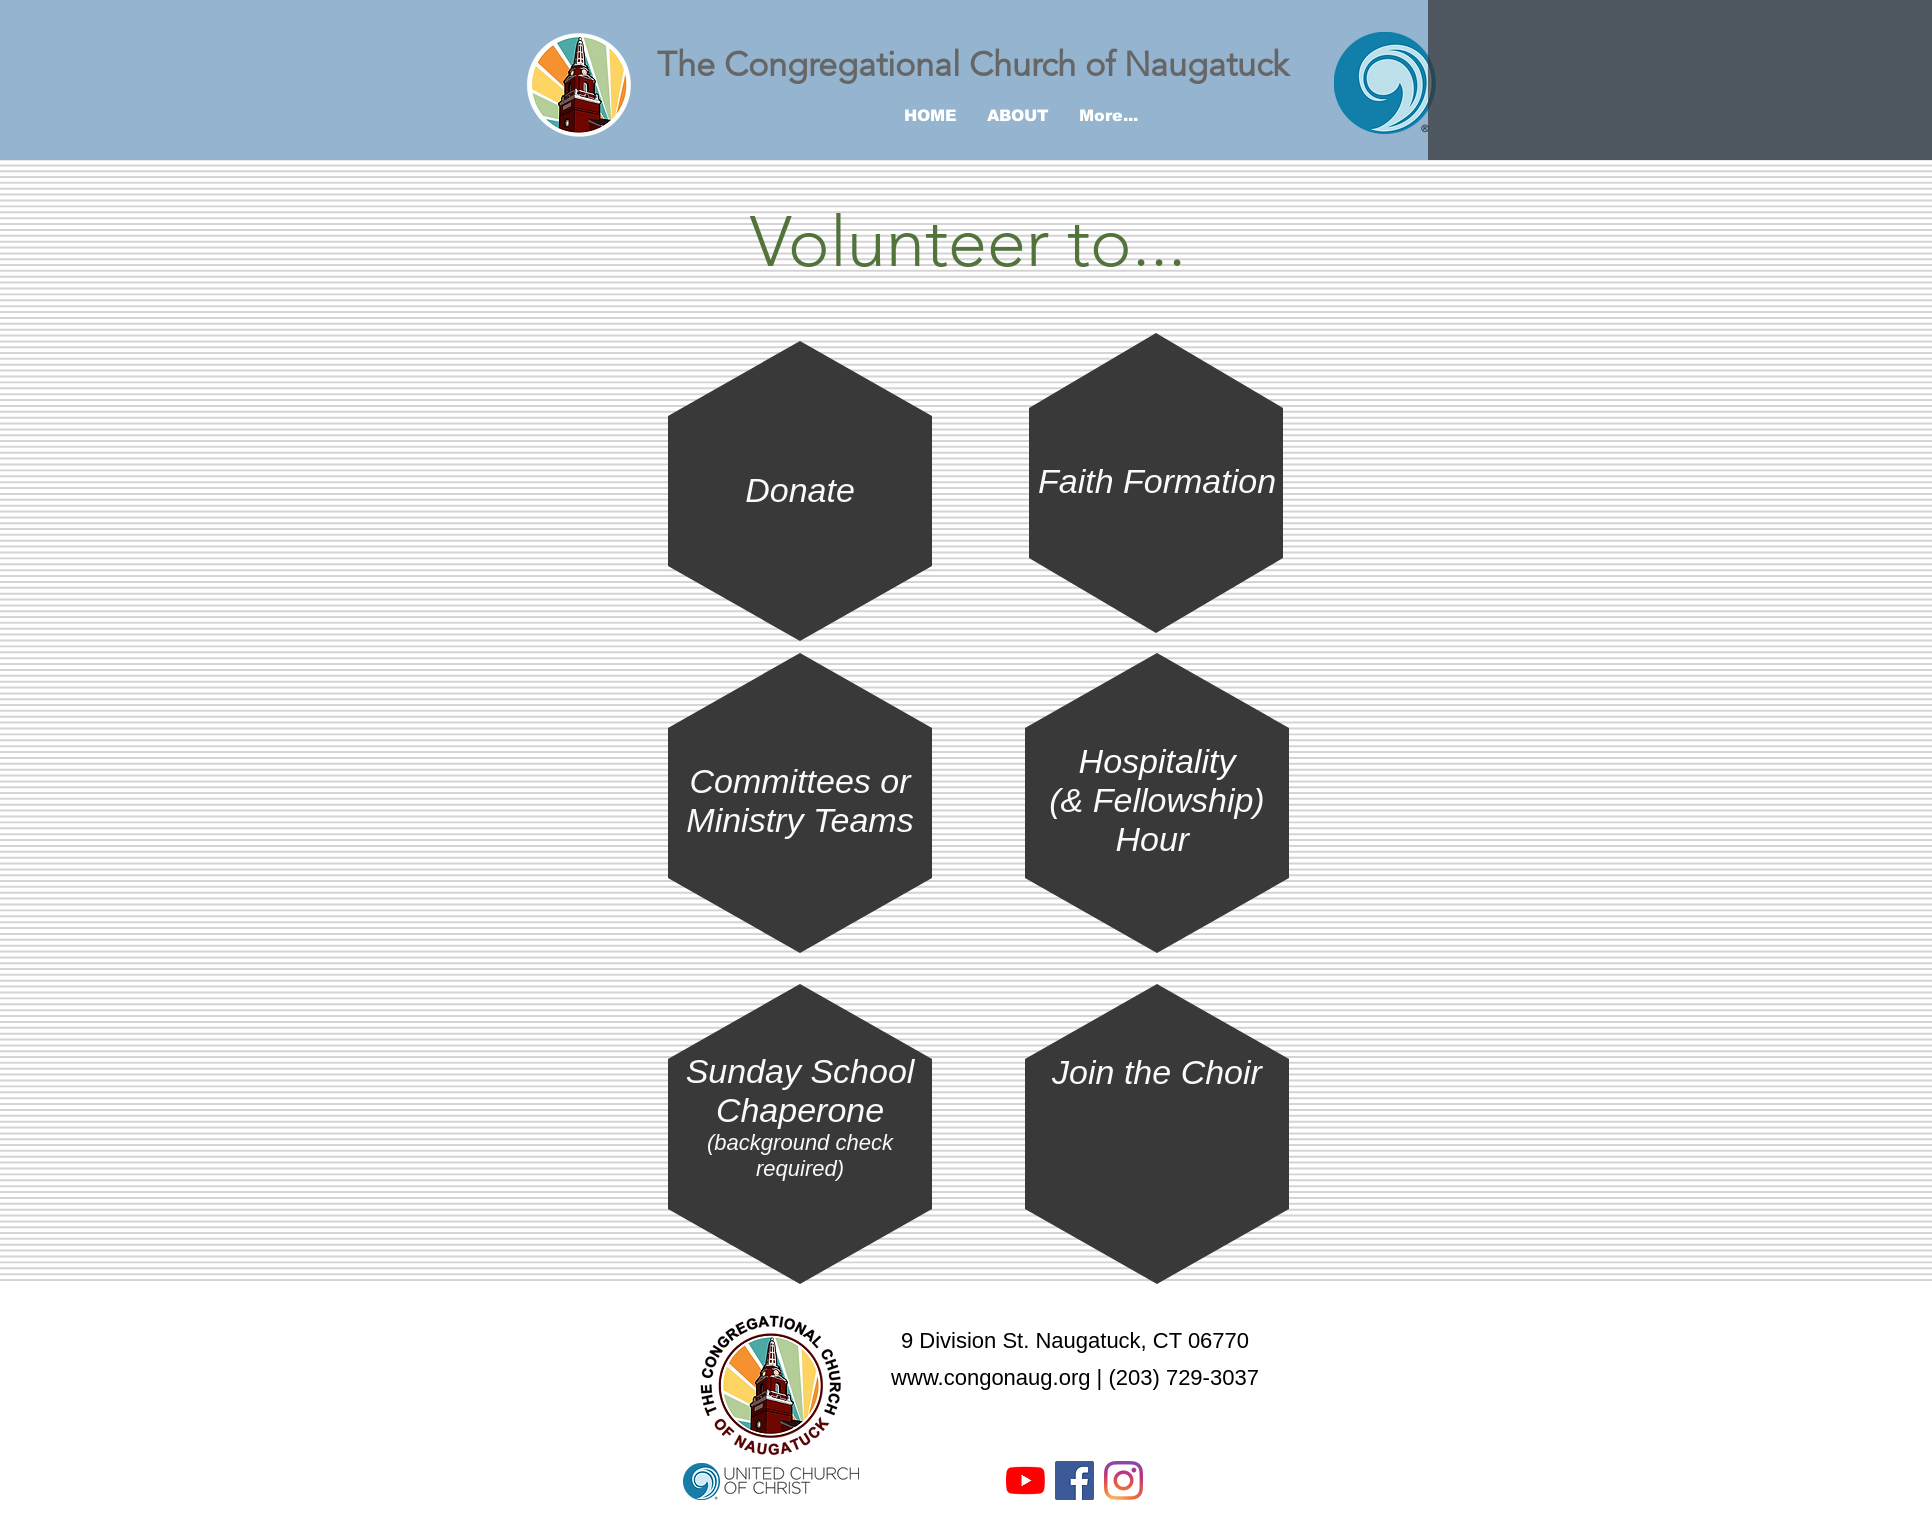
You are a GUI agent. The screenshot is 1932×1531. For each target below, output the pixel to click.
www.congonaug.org (990, 1377)
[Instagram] (1123, 1480)
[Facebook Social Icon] (1074, 1480)
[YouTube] (1025, 1480)
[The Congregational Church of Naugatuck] (986, 65)
